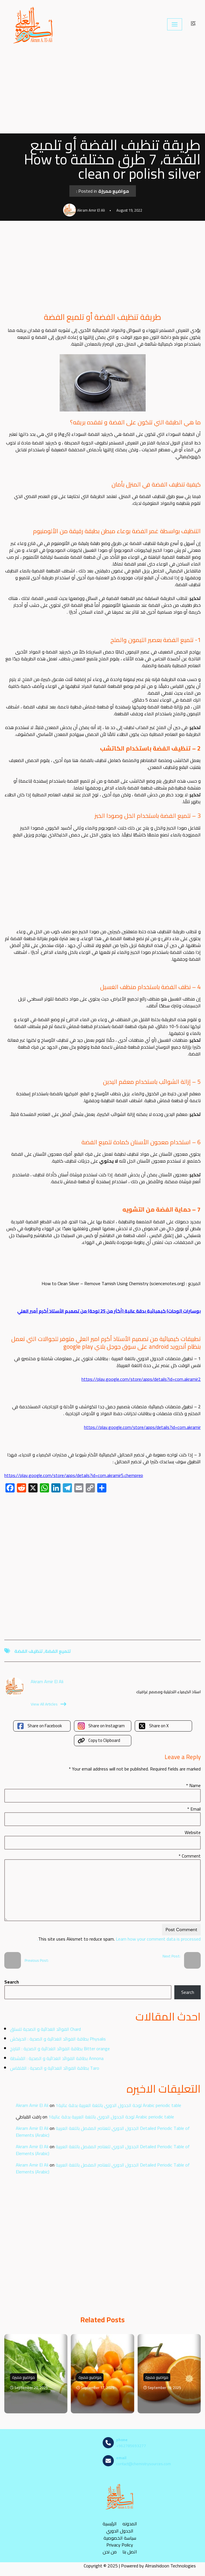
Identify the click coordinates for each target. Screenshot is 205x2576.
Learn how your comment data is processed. (119, 1939)
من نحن (110, 2551)
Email (194, 1808)
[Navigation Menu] (174, 24)
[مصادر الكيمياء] (33, 24)
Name (193, 1785)
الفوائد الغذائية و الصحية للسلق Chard (45, 2029)
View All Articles (48, 1704)
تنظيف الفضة (28, 1651)
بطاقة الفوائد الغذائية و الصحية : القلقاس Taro (54, 2068)
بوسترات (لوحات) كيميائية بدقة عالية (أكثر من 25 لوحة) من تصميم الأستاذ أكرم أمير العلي (109, 1311)
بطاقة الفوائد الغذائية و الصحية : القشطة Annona (57, 2058)
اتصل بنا (129, 2551)
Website (193, 1832)
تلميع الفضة (58, 1651)
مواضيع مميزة (113, 191)
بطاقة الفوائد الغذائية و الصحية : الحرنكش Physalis (58, 2039)
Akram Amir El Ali (32, 2105)
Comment (190, 1855)
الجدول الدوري (119, 2530)
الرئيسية (110, 2523)
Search (11, 1981)
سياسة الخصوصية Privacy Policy (120, 2541)
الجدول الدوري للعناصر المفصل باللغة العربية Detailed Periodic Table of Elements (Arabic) (103, 2131)
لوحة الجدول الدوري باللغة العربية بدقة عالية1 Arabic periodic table (118, 2105)
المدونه (129, 2523)
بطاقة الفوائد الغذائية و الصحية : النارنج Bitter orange (60, 2048)
